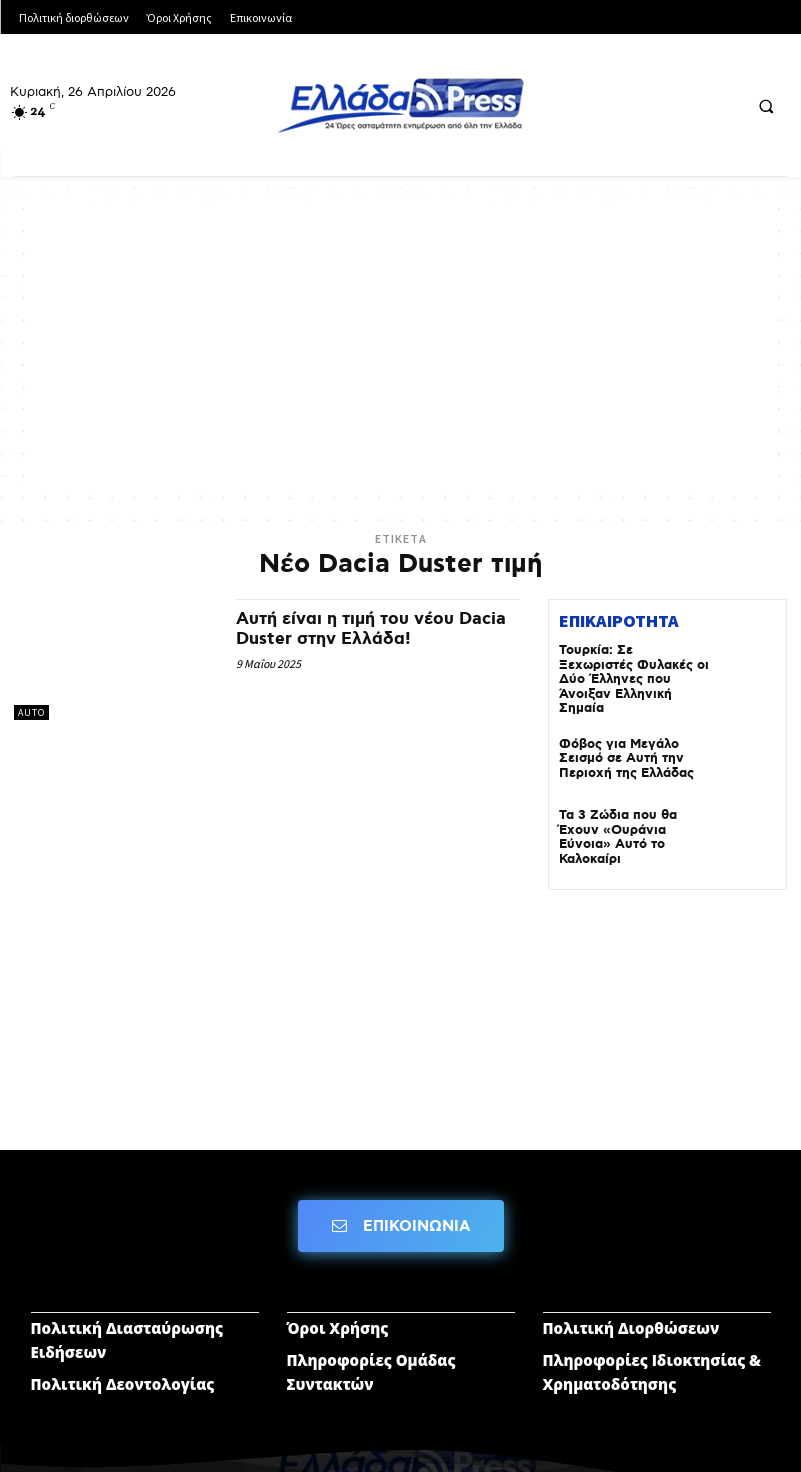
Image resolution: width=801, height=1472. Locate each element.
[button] (766, 106)
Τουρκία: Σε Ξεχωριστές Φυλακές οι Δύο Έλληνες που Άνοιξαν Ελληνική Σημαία (633, 670)
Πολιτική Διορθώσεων (631, 1300)
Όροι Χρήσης (338, 1300)
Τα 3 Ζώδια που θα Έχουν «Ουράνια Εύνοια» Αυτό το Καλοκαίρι (633, 808)
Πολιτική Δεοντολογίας (123, 1356)
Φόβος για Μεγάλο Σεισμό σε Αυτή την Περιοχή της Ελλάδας (621, 737)
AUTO (31, 712)
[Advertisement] (401, 347)
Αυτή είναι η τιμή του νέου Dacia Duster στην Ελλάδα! (353, 629)
